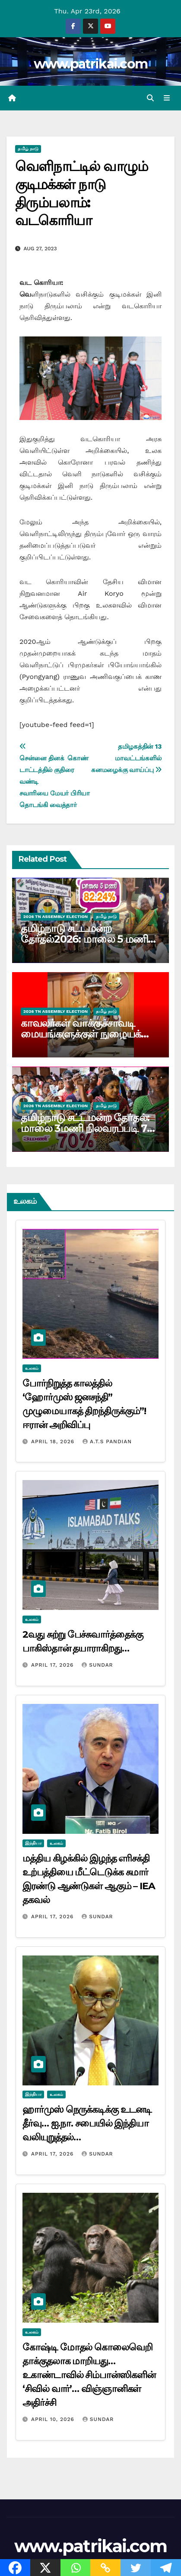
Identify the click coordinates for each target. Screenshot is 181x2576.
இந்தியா (33, 1843)
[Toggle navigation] (167, 98)
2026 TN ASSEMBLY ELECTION (55, 916)
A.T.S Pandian (107, 1441)
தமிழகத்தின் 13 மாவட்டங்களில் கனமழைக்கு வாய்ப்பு (126, 758)
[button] (150, 98)
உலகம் (31, 1368)
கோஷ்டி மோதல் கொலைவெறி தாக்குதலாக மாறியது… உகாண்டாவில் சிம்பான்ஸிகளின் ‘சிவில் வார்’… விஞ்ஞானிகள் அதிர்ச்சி (89, 2374)
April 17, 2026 (53, 1665)
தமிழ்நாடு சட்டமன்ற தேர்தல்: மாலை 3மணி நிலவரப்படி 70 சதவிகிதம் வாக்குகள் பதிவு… (87, 1128)
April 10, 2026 (53, 2419)
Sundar (97, 1665)
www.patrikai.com (91, 64)
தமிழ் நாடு (28, 148)
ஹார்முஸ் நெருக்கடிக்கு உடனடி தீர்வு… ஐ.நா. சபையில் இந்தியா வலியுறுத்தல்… (87, 2123)
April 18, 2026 (53, 1441)
